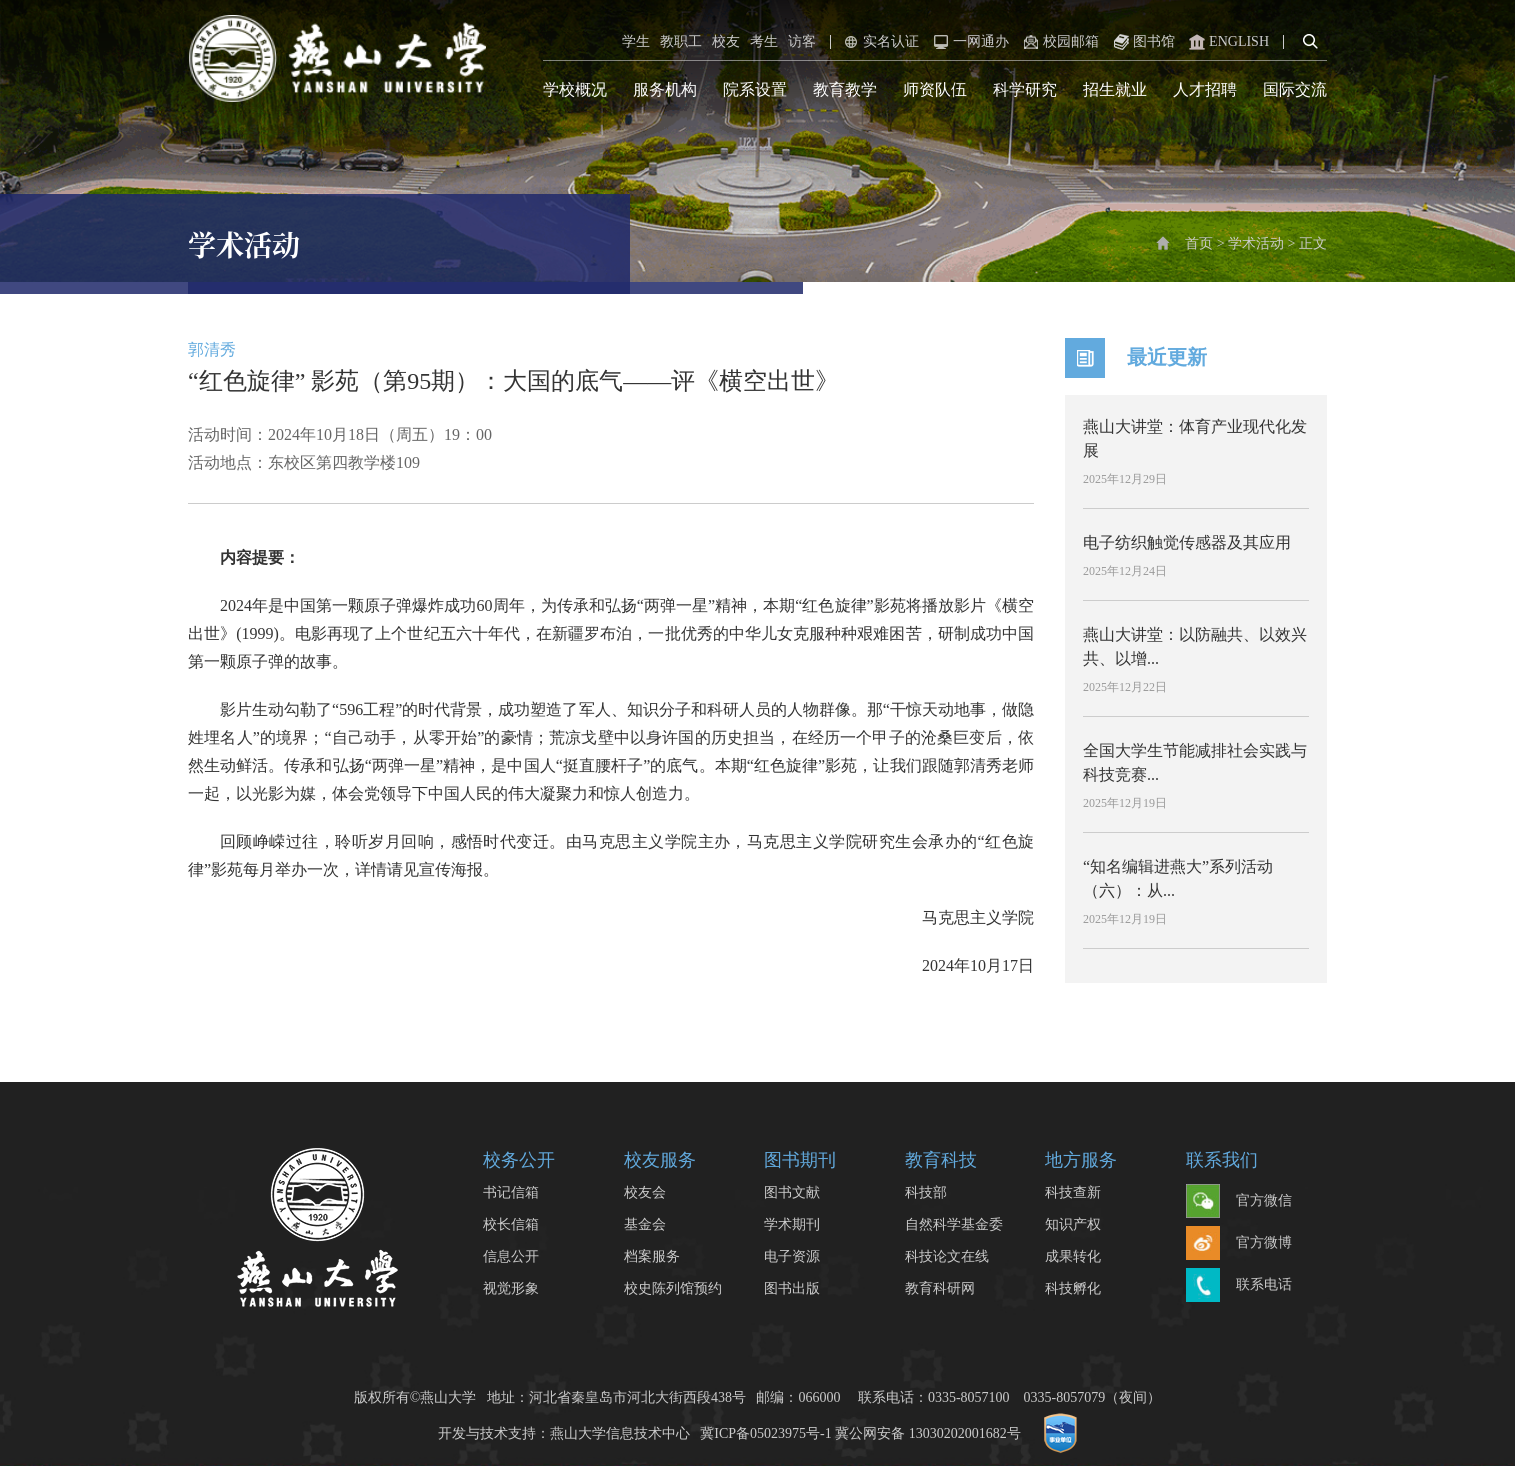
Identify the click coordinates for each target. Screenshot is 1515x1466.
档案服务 (652, 1256)
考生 (764, 41)
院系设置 (755, 89)
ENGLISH (1227, 42)
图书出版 (792, 1288)
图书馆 (1142, 42)
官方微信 (1239, 1202)
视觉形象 (511, 1288)
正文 (1313, 243)
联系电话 (1239, 1286)
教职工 (681, 41)
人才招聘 (1205, 89)
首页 (1199, 243)
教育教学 (845, 89)
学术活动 (1256, 243)
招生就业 (1115, 89)
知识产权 (1073, 1224)
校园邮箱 (1059, 42)
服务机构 (665, 89)
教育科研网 (940, 1288)
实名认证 (879, 42)
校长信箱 (511, 1224)
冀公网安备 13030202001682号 (928, 1433)
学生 (636, 41)
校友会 (645, 1192)
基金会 (645, 1224)
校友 (726, 41)
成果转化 (1073, 1256)
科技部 (926, 1192)
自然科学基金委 (954, 1224)
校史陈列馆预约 (673, 1288)
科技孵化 (1073, 1288)
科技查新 (1073, 1192)
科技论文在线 (947, 1256)
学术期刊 (792, 1224)
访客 (802, 41)
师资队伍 (935, 89)
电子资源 (792, 1256)
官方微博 (1239, 1244)
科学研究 (1025, 89)
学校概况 (575, 89)
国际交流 (1295, 89)
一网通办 (969, 42)
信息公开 (511, 1256)
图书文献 (792, 1192)
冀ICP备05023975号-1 (765, 1433)
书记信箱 (511, 1192)
